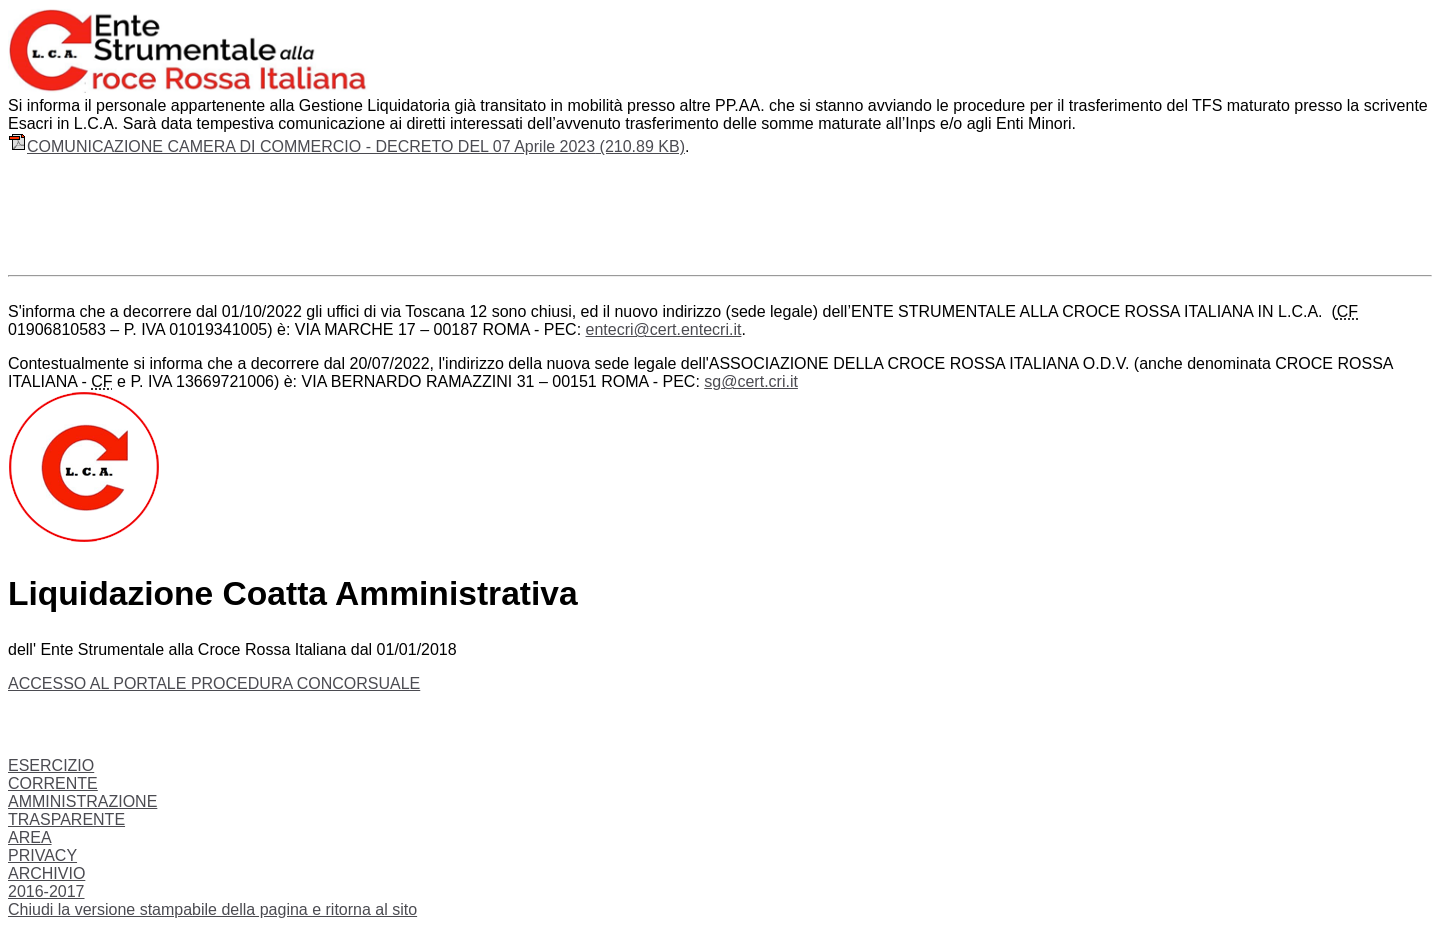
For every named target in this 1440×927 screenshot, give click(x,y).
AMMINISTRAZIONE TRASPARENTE (82, 810)
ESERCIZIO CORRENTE (53, 774)
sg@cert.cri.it (751, 381)
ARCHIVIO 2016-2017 (46, 882)
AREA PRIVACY (42, 846)
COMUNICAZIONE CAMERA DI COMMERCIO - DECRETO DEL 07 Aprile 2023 (346, 146)
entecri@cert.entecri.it (664, 329)
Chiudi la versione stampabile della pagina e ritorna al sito (212, 909)
